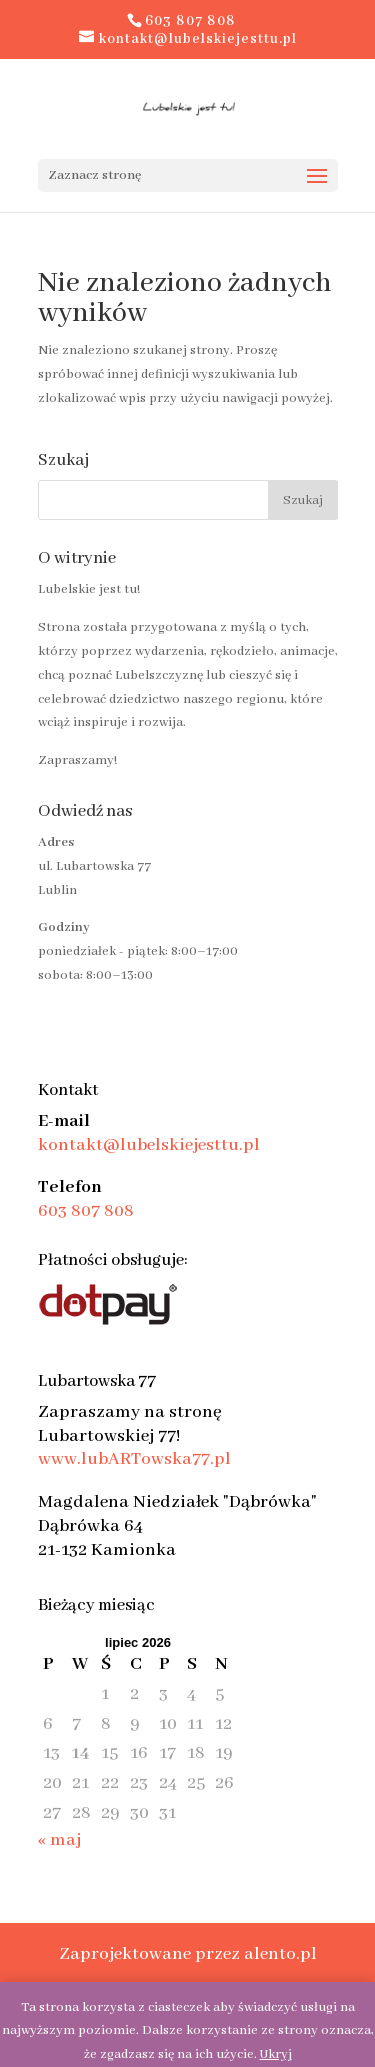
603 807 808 (86, 1211)
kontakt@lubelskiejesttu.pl (149, 1145)
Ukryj (276, 2054)
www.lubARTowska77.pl (134, 1459)
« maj (59, 1840)
